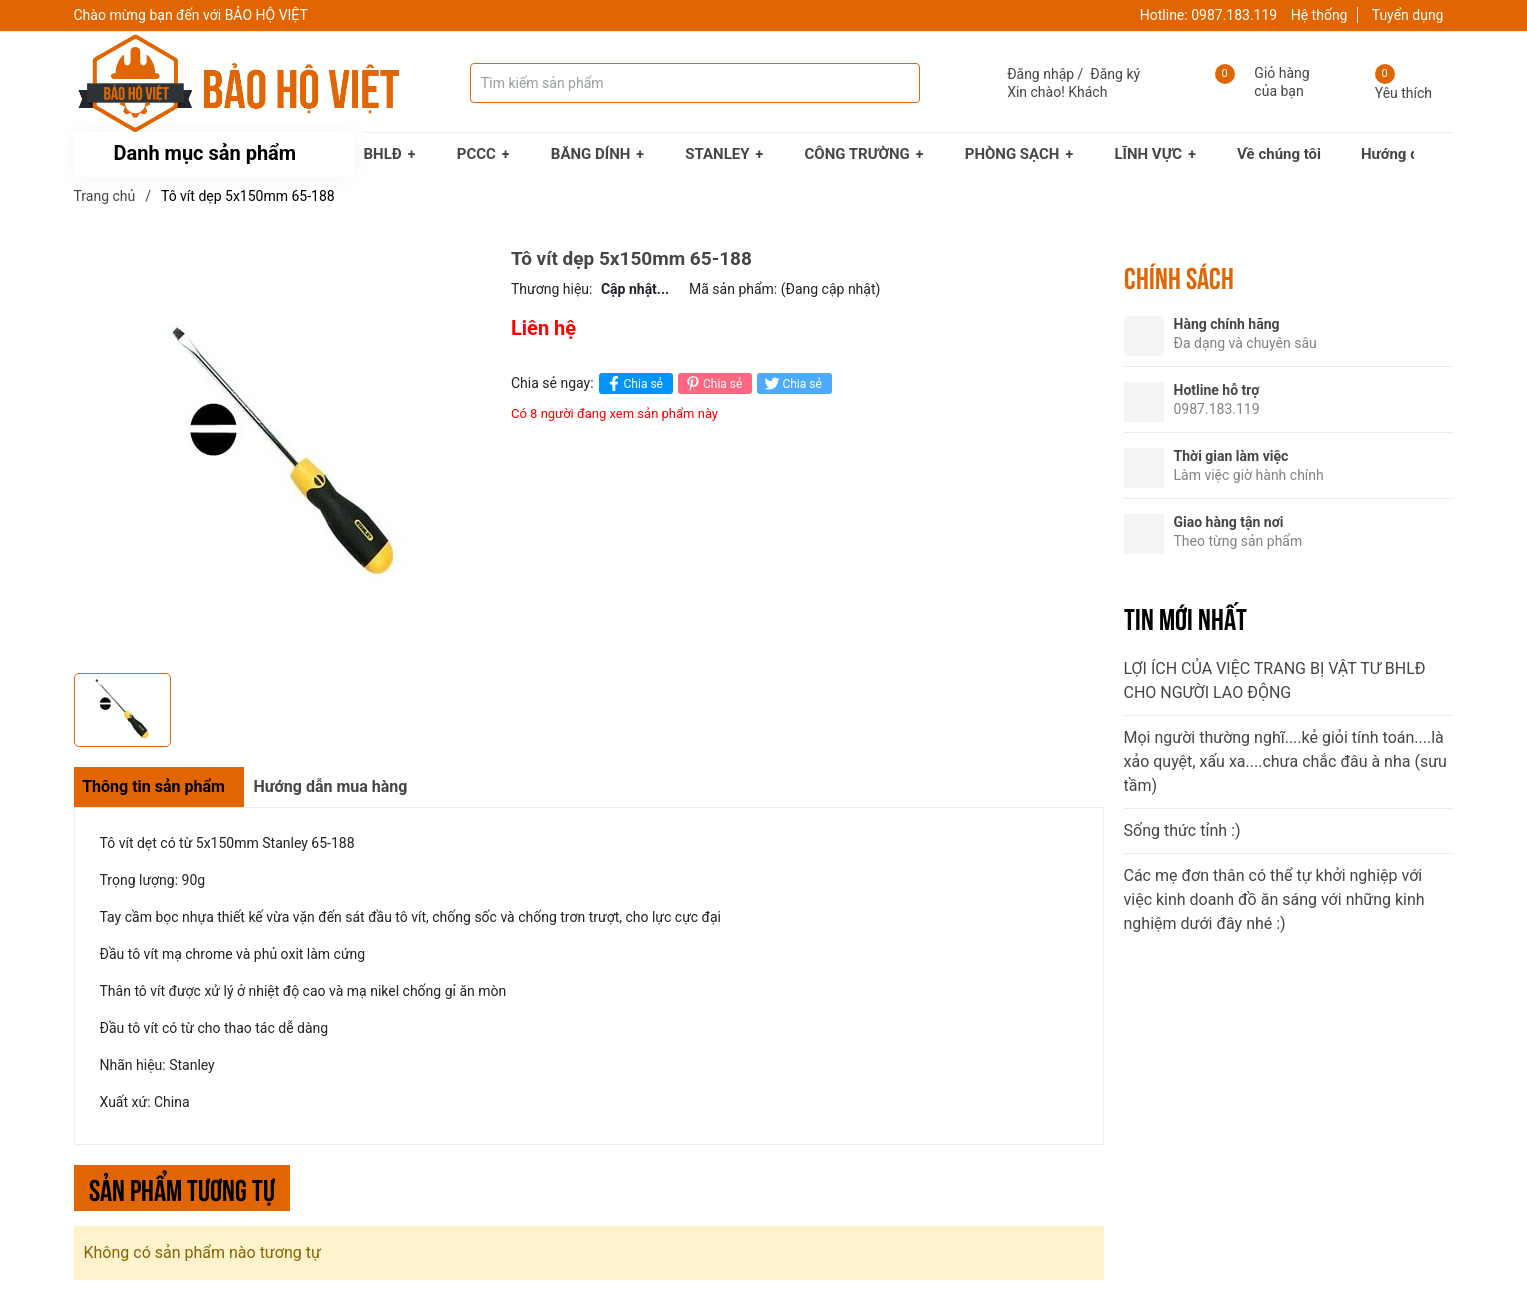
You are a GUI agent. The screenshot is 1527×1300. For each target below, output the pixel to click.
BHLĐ (383, 154)
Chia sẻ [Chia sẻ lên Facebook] (633, 383)
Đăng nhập (1040, 74)
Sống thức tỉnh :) (1182, 830)
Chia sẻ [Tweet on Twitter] (791, 383)
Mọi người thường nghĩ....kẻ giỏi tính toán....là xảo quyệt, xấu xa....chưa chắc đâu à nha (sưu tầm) (1285, 761)
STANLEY (717, 154)
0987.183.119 (1234, 15)
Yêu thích (1403, 93)
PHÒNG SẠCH (1012, 154)
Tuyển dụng (1408, 15)
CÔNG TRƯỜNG (857, 154)
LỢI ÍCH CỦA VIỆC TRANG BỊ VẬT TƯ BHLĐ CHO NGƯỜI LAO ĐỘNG (1275, 680)
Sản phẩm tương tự (182, 1187)
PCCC (476, 154)
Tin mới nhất (1185, 617)
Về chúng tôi (1279, 154)
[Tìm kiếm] (885, 83)
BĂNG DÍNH (591, 154)
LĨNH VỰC (1148, 154)
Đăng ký (1115, 74)
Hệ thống (1319, 15)
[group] (283, 455)
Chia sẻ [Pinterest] (712, 383)
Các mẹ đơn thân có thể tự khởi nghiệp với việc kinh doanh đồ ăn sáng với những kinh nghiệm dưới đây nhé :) (1274, 899)
